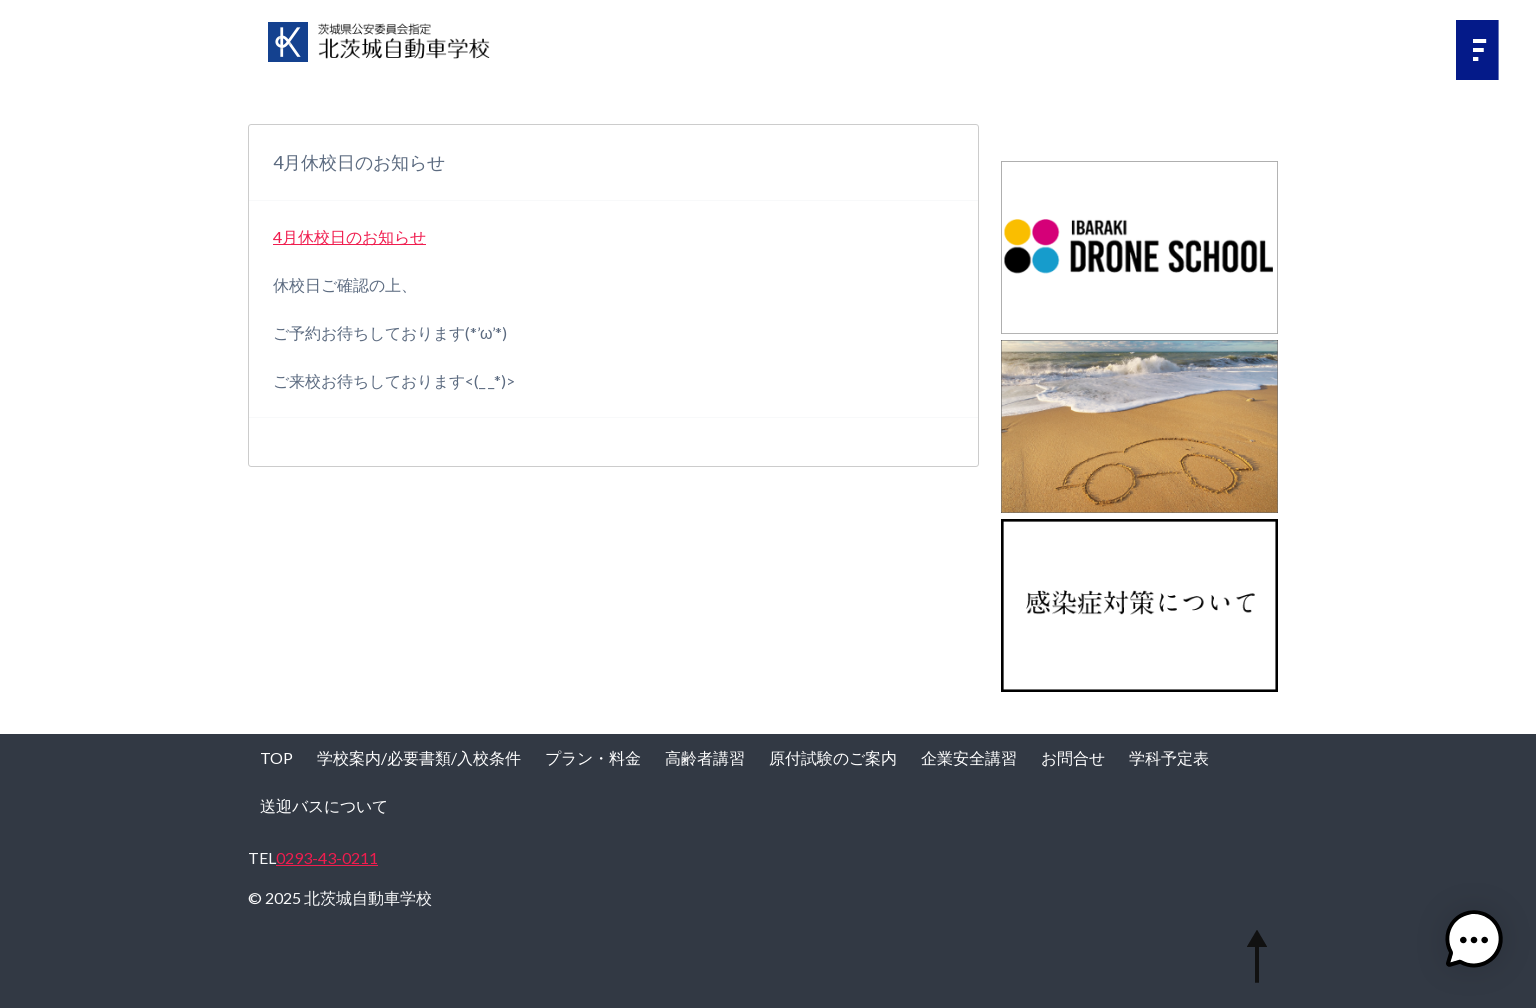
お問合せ (1073, 757)
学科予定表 (1169, 757)
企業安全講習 (969, 757)
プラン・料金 (593, 757)
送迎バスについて (324, 805)
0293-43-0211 (327, 857)
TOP (276, 757)
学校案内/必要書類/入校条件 (419, 757)
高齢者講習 (705, 757)
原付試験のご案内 (833, 757)
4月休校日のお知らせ (349, 236)
